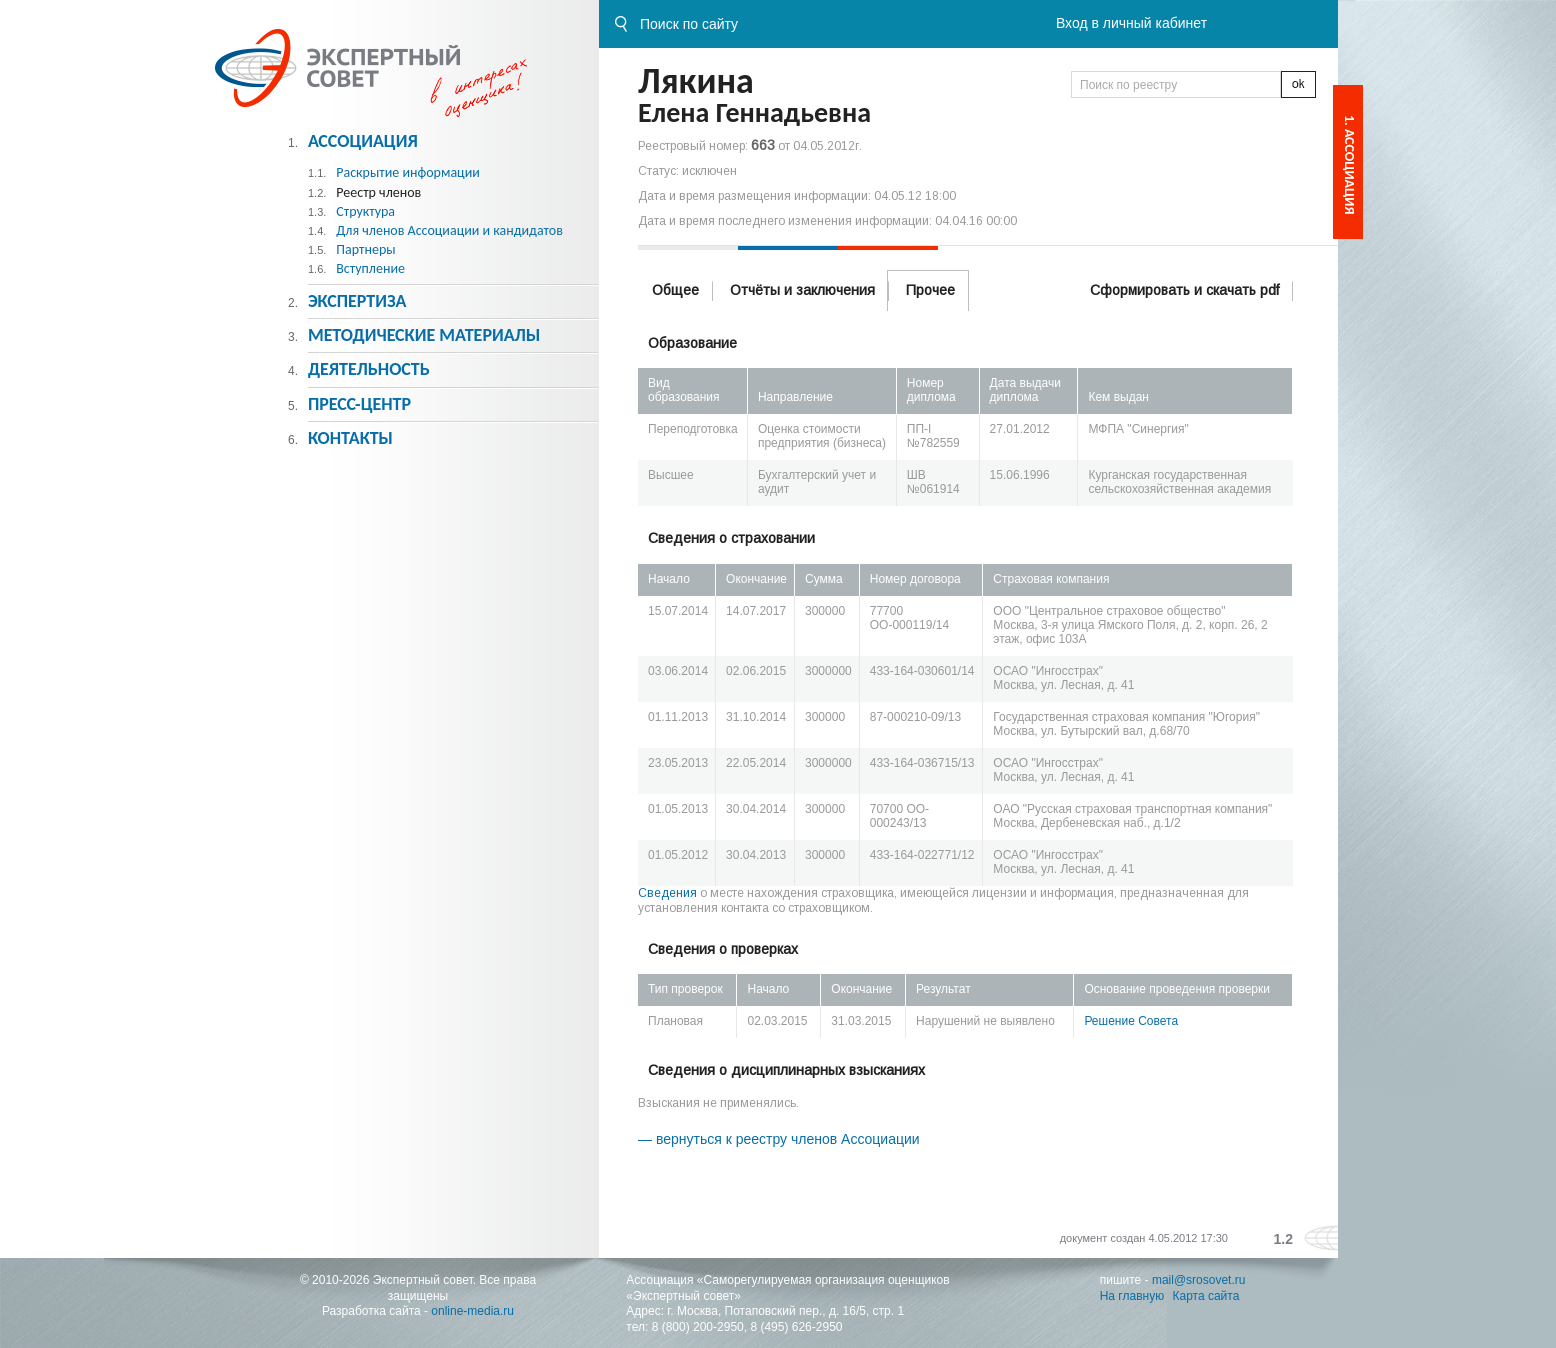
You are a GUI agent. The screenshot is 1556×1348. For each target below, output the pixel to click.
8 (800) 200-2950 (698, 1327)
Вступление (370, 268)
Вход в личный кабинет (1131, 23)
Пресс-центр (359, 404)
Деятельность (369, 369)
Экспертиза (357, 301)
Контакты (350, 438)
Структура (365, 211)
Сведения (667, 893)
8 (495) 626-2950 (796, 1327)
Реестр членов (378, 192)
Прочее (930, 290)
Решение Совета (1131, 1021)
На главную (1132, 1296)
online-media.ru (472, 1311)
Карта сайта (1206, 1296)
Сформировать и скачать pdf (1184, 290)
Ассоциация (363, 141)
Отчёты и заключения (802, 290)
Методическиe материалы (424, 335)
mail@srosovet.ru (1199, 1280)
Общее (675, 290)
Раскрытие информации (408, 172)
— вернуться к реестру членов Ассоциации (779, 1139)
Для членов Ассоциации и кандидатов (449, 230)
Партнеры (365, 249)
